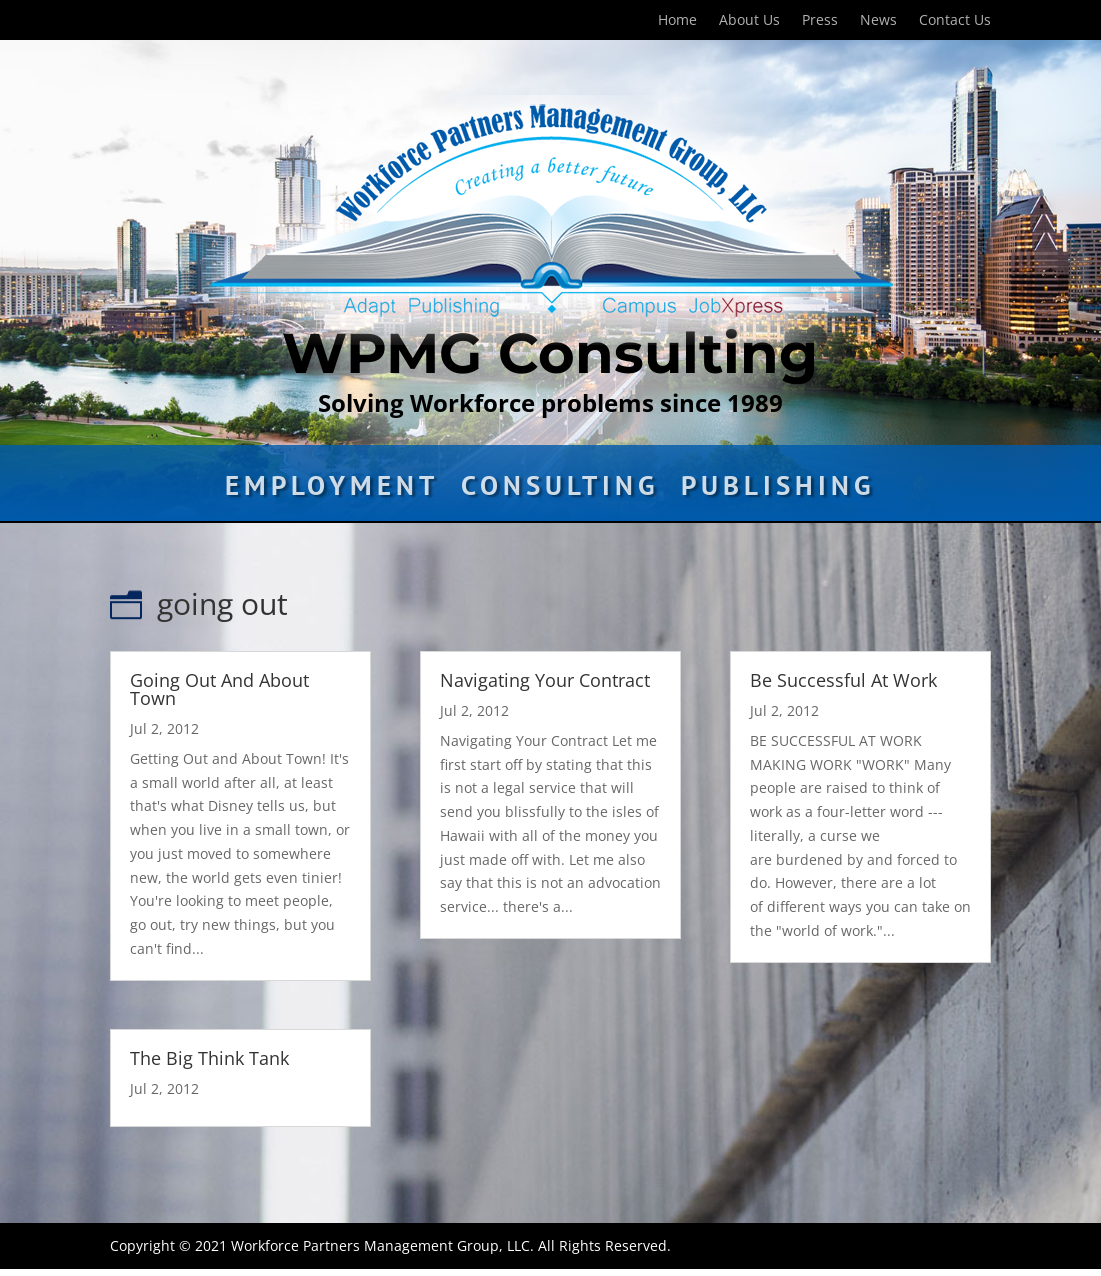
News (878, 21)
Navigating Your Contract (545, 680)
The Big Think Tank (209, 1058)
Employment (332, 490)
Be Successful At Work (843, 680)
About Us (749, 21)
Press (820, 21)
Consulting (560, 490)
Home (677, 21)
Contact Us (955, 21)
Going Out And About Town (219, 689)
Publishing (778, 490)
